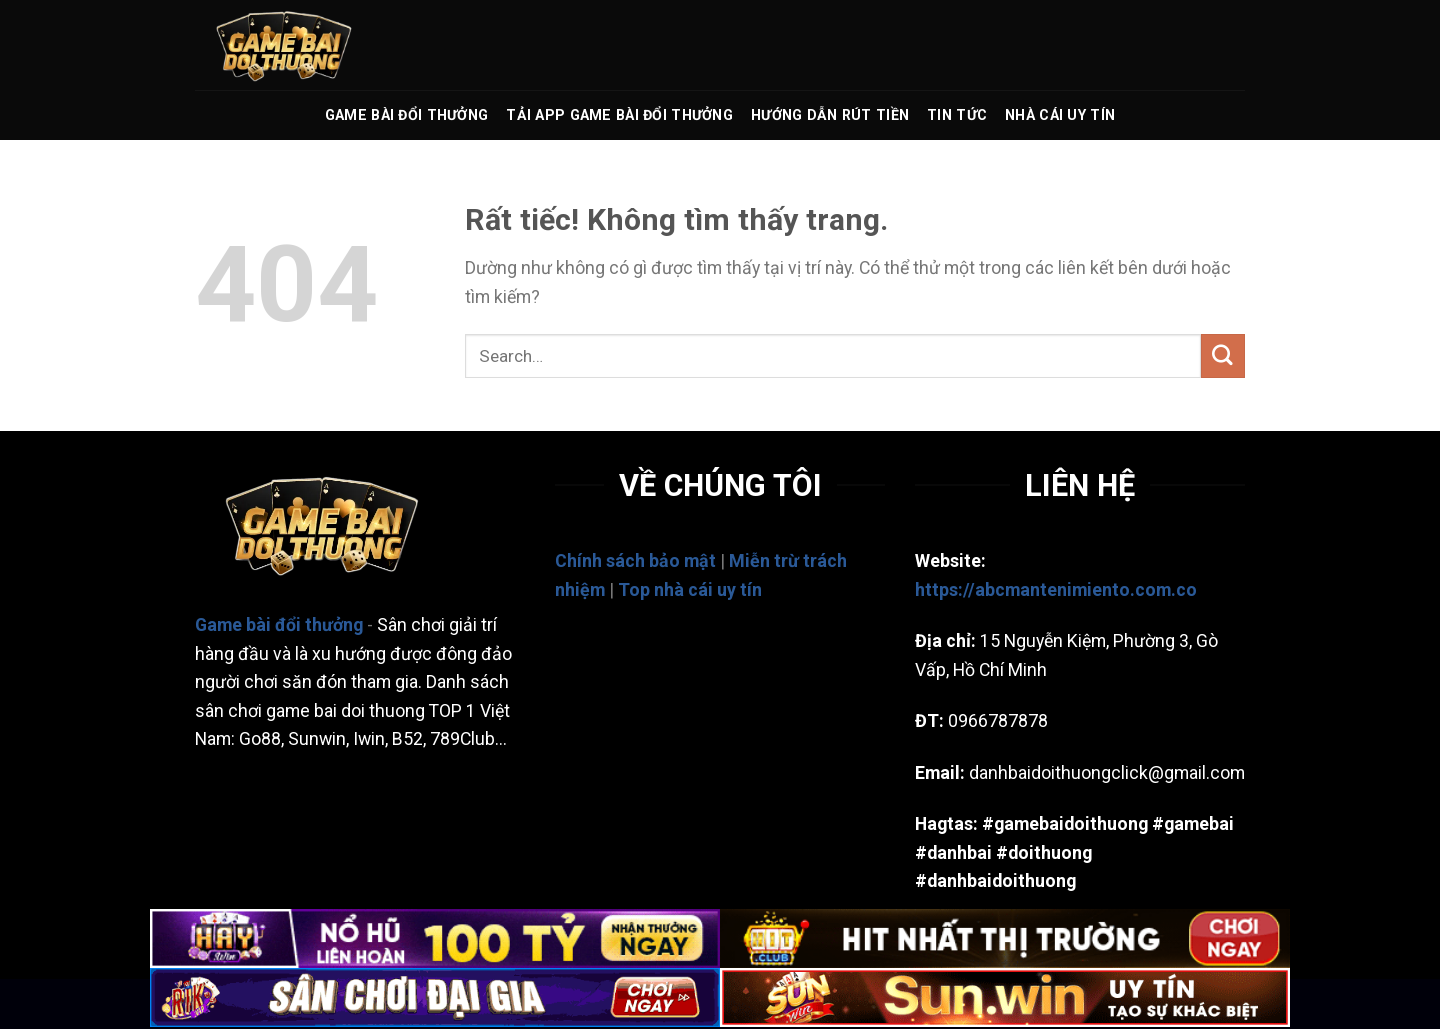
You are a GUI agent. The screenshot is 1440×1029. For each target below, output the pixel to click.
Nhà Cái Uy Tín (1060, 115)
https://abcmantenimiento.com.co (1056, 590)
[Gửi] (1223, 355)
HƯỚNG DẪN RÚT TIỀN (830, 115)
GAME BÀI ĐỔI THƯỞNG (406, 115)
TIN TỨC (957, 115)
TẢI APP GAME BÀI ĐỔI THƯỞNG (619, 115)
